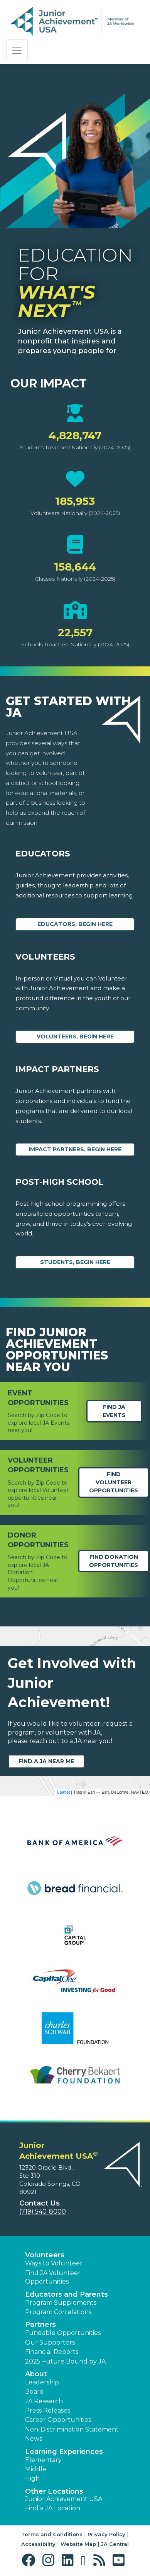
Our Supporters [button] (50, 2342)
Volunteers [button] (44, 2254)
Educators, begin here (75, 924)
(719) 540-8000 (42, 2211)
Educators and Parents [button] (66, 2294)
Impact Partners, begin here (75, 1149)
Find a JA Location (52, 2508)
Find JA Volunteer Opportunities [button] (53, 2277)
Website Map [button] (78, 2544)
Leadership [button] (42, 2382)
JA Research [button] (44, 2401)
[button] (30, 2560)
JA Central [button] (115, 2544)
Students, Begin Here (75, 1262)
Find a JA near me (46, 1761)
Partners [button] (40, 2324)
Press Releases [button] (47, 2410)
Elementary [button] (43, 2460)
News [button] (33, 2438)
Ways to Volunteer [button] (54, 2263)
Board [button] (34, 2391)
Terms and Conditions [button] (52, 2534)
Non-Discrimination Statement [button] (72, 2429)
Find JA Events (114, 1411)
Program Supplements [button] (60, 2302)
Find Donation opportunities (113, 1560)
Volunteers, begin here (75, 1036)
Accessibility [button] (38, 2544)
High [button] (32, 2478)
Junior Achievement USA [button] (63, 2499)
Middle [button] (35, 2469)
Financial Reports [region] (51, 2351)
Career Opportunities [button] (58, 2419)
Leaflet (63, 1792)
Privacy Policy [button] (106, 2534)
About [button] (36, 2373)
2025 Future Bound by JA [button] (65, 2361)
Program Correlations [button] (58, 2312)
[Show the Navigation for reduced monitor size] (17, 50)
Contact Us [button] (39, 2203)
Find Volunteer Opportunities (113, 1482)
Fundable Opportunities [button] (63, 2332)
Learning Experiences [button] (64, 2451)
